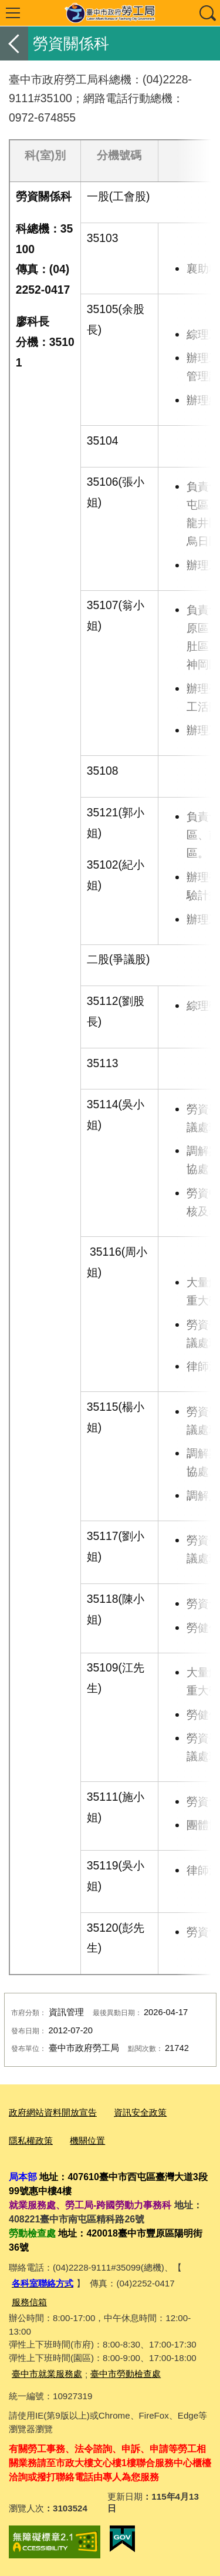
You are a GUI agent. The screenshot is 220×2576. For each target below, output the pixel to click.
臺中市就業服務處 (47, 2374)
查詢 (207, 13)
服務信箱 (29, 2302)
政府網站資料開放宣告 (53, 2112)
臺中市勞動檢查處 (125, 2374)
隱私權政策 (31, 2140)
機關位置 (87, 2140)
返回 (14, 43)
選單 (13, 13)
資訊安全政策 (140, 2112)
